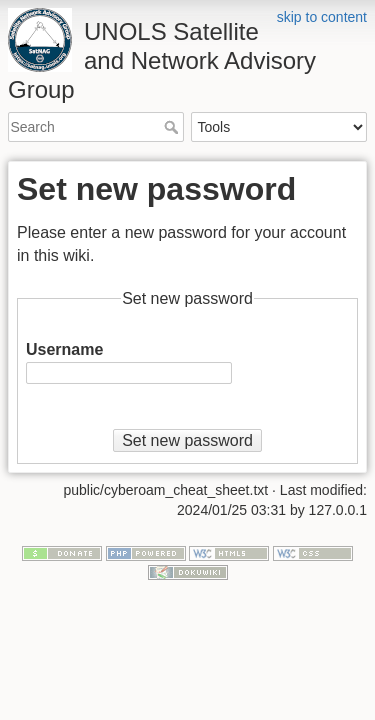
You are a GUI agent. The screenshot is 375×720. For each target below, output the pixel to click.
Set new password (187, 440)
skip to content (322, 17)
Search (173, 127)
